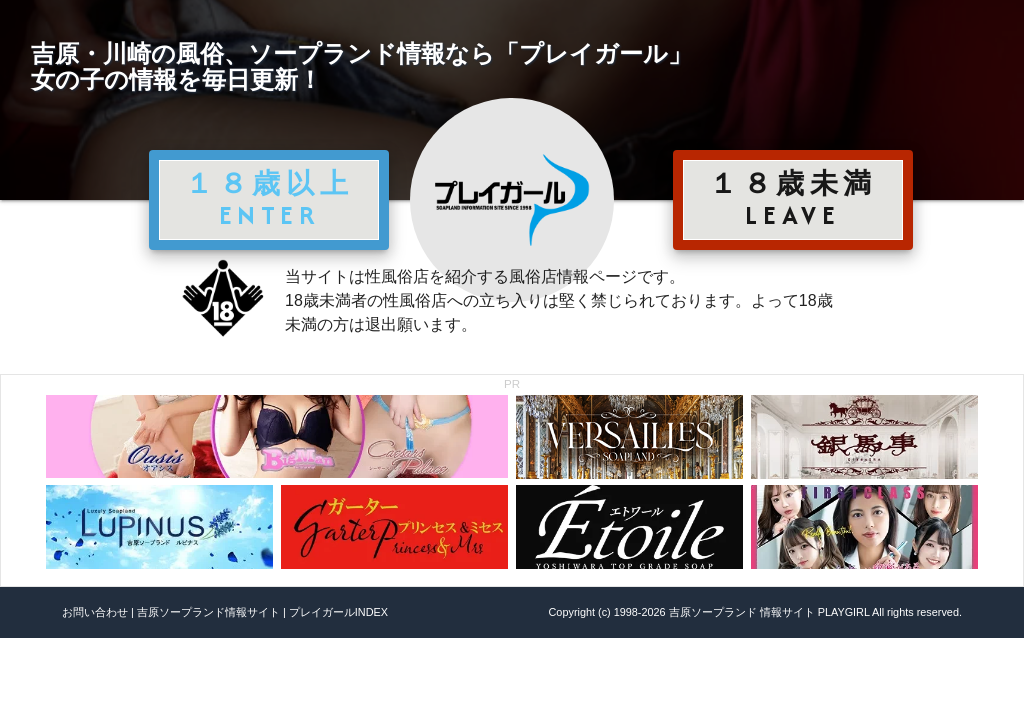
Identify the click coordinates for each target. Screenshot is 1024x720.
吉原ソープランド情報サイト (208, 612)
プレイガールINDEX (338, 612)
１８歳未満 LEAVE (793, 199)
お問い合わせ (95, 612)
